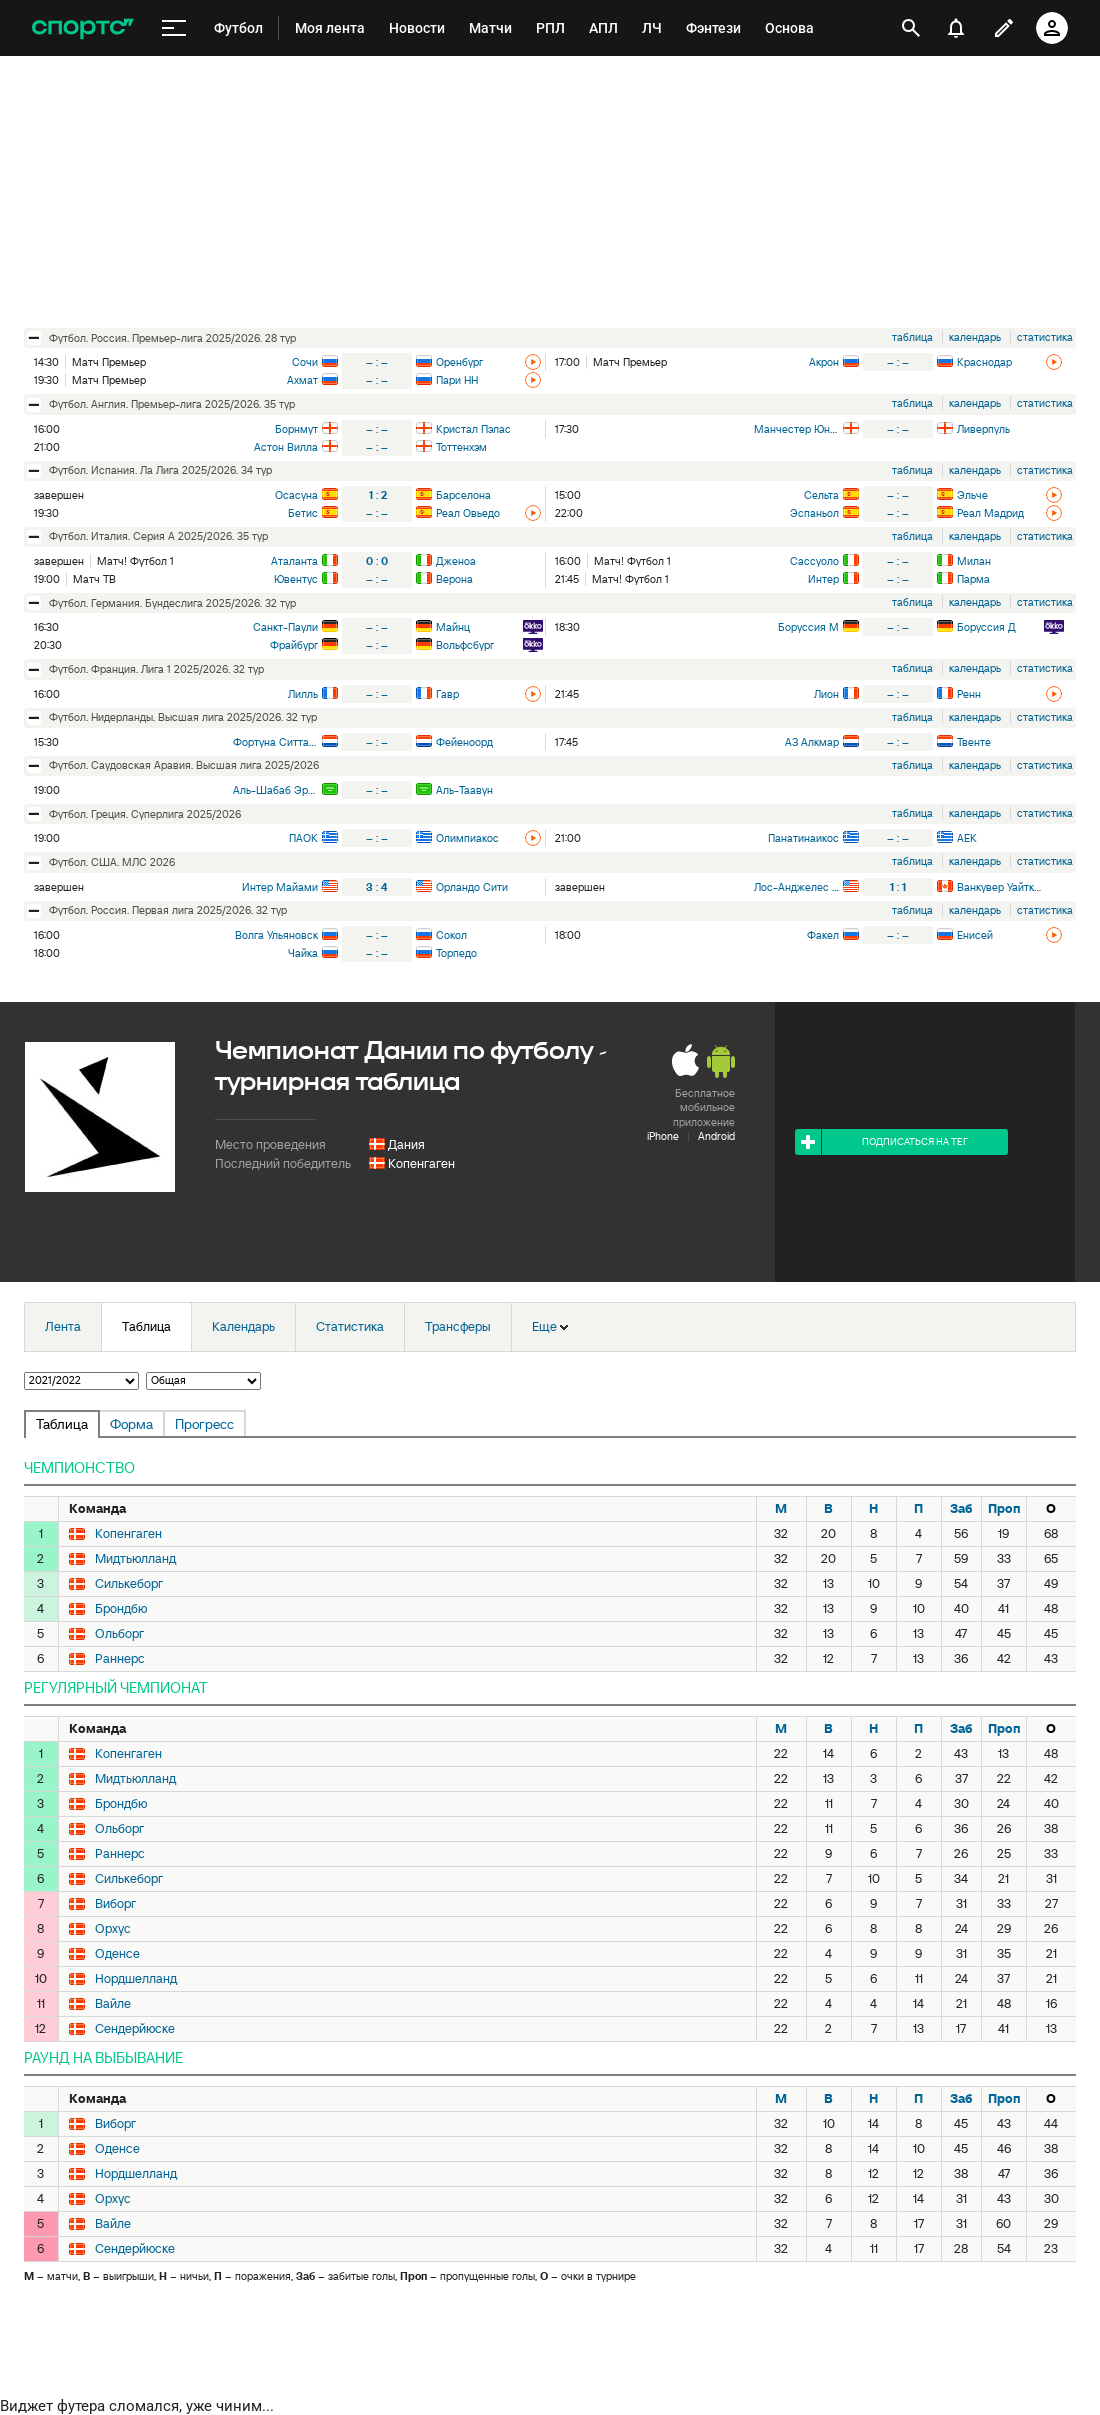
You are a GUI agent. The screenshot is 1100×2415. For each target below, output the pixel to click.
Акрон (824, 362)
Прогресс (204, 1424)
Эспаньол (814, 513)
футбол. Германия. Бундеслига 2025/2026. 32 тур (172, 603)
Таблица (146, 1326)
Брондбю (121, 1609)
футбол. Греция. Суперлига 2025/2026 (145, 814)
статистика (1045, 337)
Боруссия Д (986, 627)
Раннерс (120, 1659)
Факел (823, 935)
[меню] (174, 28)
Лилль (303, 694)
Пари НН (457, 380)
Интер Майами (280, 887)
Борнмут (296, 429)
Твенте (974, 742)
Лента (63, 1326)
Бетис (303, 513)
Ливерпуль (983, 429)
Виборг (115, 1904)
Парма (973, 579)
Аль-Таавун (464, 790)
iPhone (663, 1136)
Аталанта (294, 561)
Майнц (453, 627)
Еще (550, 1326)
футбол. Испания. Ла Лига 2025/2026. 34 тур (160, 470)
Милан (974, 561)
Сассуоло (814, 561)
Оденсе (117, 1954)
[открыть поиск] (911, 28)
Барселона (463, 495)
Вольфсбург (465, 645)
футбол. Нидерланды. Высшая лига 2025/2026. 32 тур (183, 717)
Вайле (113, 2004)
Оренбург (459, 362)
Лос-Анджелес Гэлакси (796, 887)
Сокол (451, 935)
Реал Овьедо (468, 513)
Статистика (350, 1326)
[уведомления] (956, 28)
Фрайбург (294, 645)
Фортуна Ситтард (275, 742)
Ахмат (302, 380)
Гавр (447, 694)
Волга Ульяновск (276, 935)
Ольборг (119, 1634)
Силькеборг (129, 1584)
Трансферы (458, 1326)
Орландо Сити (472, 887)
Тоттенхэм (461, 447)
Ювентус (296, 579)
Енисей (975, 935)
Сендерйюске (135, 2029)
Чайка (303, 953)
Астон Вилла (286, 447)
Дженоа (456, 561)
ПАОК (303, 838)
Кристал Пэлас (473, 429)
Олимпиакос (467, 838)
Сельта (821, 495)
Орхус (113, 1929)
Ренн (969, 694)
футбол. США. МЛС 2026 (112, 862)
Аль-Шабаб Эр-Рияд (275, 790)
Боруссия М (808, 627)
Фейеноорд (464, 742)
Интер (823, 579)
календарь (975, 337)
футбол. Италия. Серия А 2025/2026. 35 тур (158, 536)
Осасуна (296, 495)
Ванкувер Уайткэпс (999, 887)
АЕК (967, 838)
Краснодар (984, 362)
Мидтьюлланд (135, 1559)
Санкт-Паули (285, 627)
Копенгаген (421, 1163)
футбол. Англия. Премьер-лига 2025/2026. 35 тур (172, 404)
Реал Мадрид (990, 513)
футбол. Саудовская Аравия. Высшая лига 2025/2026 (184, 765)
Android (716, 1136)
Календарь (243, 1326)
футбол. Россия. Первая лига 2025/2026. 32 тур (168, 910)
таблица (912, 337)
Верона (454, 579)
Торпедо (456, 953)
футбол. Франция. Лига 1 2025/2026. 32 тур (156, 669)
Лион (826, 694)
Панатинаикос (803, 838)
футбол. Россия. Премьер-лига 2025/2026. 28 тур (172, 338)
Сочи (305, 362)
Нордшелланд (136, 1979)
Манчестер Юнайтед (796, 429)
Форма (131, 1424)
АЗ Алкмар (812, 742)
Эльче (972, 495)
